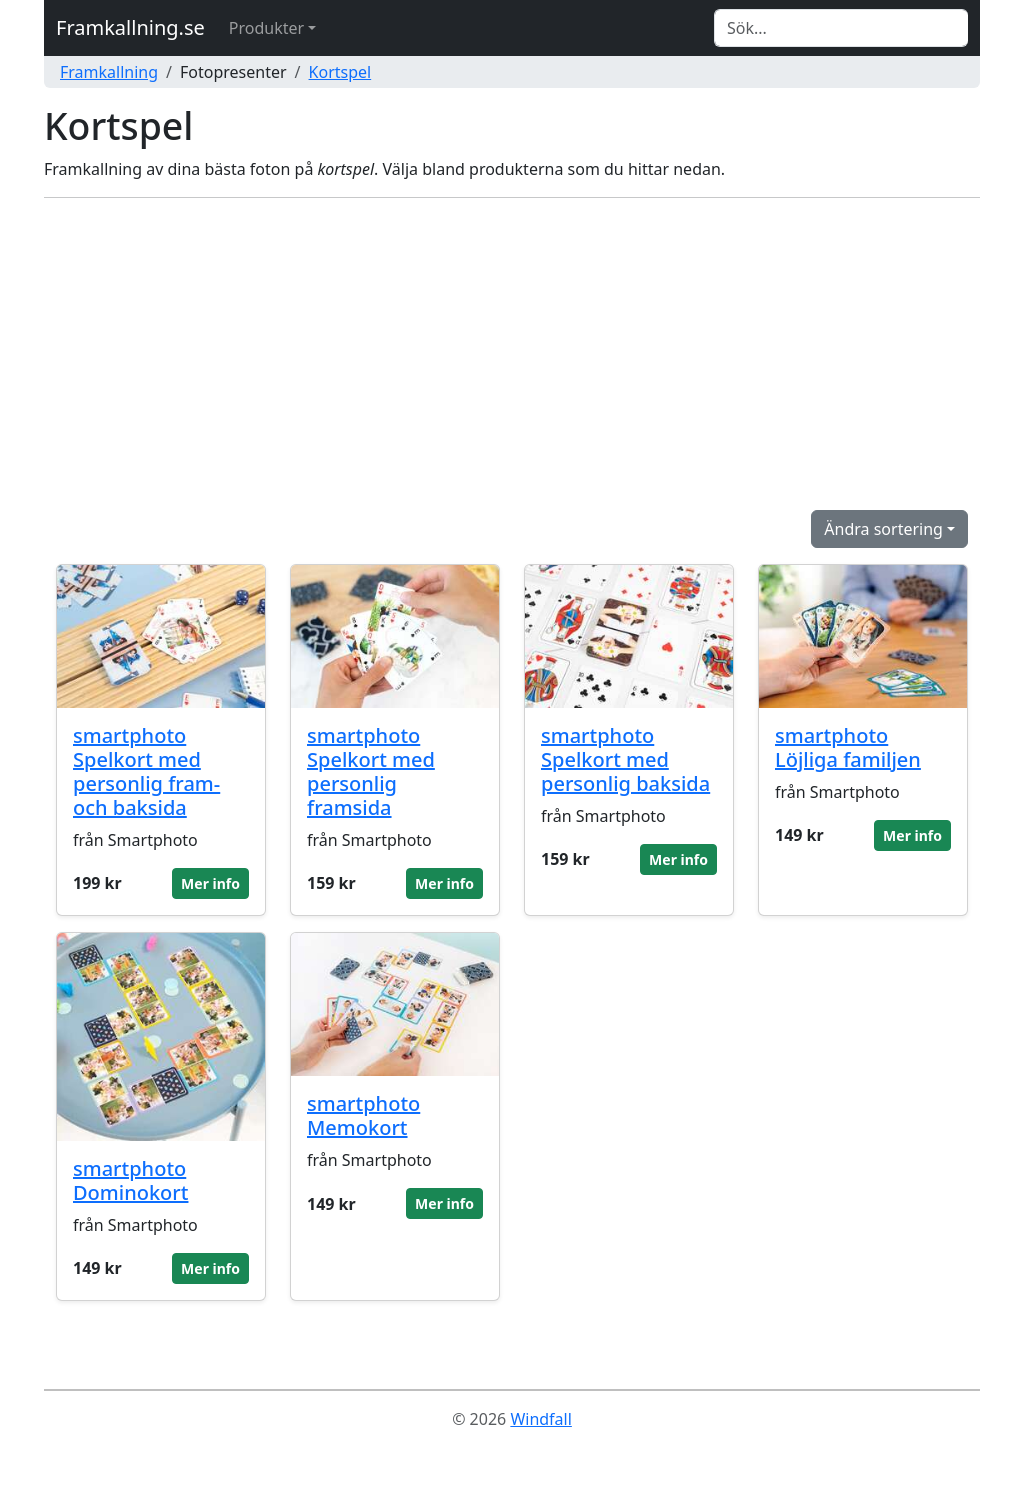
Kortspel (340, 72)
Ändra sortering (883, 529)
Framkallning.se (130, 27)
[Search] (841, 28)
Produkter (266, 28)
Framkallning (109, 72)
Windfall (540, 1419)
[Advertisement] (512, 354)
